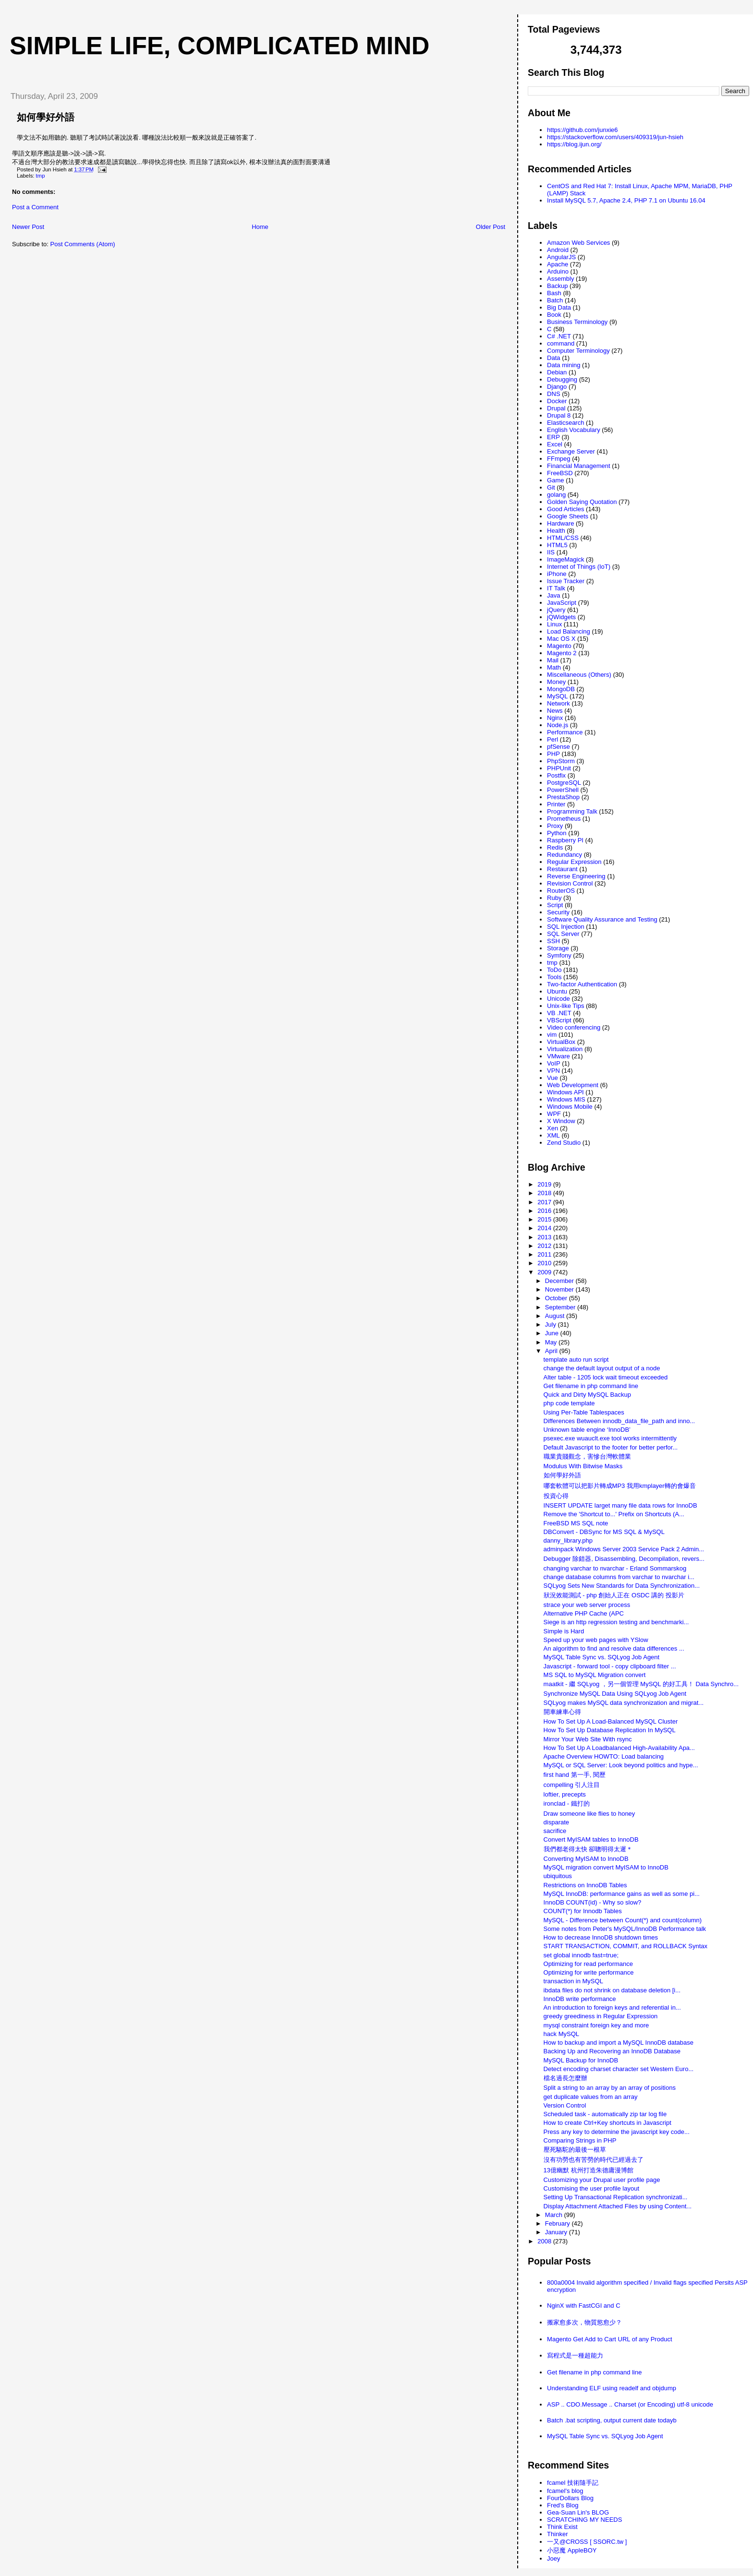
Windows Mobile (570, 1106)
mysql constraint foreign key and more (596, 2025)
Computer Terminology (578, 350)
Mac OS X (561, 638)
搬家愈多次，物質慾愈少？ (584, 2322)
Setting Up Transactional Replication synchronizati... (616, 2197)
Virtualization (565, 1049)
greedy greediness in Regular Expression (601, 2016)
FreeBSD (559, 473)
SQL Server (563, 933)
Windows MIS (566, 1099)
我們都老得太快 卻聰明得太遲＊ (588, 1849)
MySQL (557, 696)
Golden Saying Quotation (582, 501)
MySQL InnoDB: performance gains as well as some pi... (622, 1893)
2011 (545, 1254)
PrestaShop (563, 797)
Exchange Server (571, 451)
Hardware (560, 523)
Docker (557, 401)
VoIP (553, 1063)
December (560, 1280)
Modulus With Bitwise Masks (583, 1466)
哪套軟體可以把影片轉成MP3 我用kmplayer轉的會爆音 (620, 1485)
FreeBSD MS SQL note (576, 1523)
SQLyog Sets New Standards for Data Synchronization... (622, 1585)
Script (555, 905)
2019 (545, 1184)
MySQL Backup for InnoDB (581, 2060)
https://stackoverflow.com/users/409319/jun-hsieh (615, 137)
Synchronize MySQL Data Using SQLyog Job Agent (615, 1693)
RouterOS (561, 890)
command (560, 343)
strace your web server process (587, 1604)
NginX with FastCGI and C (583, 2305)
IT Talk (556, 588)
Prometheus (564, 818)
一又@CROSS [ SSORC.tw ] (587, 2541)
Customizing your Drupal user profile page (602, 2179)
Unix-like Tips (565, 1005)
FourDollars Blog (570, 2498)
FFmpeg (558, 458)
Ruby (554, 897)
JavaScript (561, 602)
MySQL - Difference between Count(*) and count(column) (623, 1920)
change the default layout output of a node (602, 1368)
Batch (555, 300)
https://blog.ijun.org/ (574, 144)
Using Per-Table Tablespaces (584, 1412)
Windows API (565, 1092)
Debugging (562, 379)
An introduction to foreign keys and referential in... (612, 2007)
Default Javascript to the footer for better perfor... (611, 1447)
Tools (554, 977)
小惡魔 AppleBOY (571, 2550)
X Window (561, 1121)
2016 (545, 1210)
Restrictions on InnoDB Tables (585, 1885)
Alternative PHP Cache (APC (584, 1613)
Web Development (572, 1085)
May (552, 1342)
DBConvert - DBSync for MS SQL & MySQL (604, 1531)
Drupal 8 (559, 415)
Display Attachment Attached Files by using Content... (618, 2206)
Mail (553, 660)
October (557, 1298)
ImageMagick (565, 559)
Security (558, 912)
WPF (554, 1113)
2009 (545, 1272)
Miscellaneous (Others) (579, 674)
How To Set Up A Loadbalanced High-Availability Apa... (619, 1747)
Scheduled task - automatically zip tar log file (605, 2114)
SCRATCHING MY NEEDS (584, 2519)
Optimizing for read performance (588, 1963)
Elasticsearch (565, 422)
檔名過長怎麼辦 (565, 2078)
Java (553, 595)
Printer (556, 804)
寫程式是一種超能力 (575, 2355)
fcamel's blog (565, 2490)
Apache (557, 264)
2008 (545, 2241)
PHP (553, 753)
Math (554, 667)
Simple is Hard (564, 1631)
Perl (552, 739)
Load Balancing (568, 631)
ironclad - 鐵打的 (567, 1803)
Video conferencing (573, 1027)
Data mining (563, 365)
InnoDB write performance (580, 1998)
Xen (552, 1128)
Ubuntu (557, 991)
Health (556, 530)
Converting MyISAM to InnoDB (586, 1858)
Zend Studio (564, 1142)
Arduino (558, 271)
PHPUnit (559, 768)
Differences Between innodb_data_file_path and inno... (619, 1421)
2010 (545, 1263)
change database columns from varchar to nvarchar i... (619, 1577)
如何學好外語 (45, 117)
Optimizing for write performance (589, 1972)
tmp (40, 176)
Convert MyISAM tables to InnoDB (591, 1839)
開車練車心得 (562, 1711)
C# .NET (559, 336)
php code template (569, 1403)
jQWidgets (561, 617)
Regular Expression (574, 861)
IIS (551, 552)
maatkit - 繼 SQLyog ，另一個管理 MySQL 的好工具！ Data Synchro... (641, 1684)
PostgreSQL (564, 782)
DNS (553, 393)
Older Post (490, 226)
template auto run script (576, 1359)
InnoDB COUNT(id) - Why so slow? (593, 1902)
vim (552, 1034)
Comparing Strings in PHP (580, 2140)
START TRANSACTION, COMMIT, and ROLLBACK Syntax (625, 1946)
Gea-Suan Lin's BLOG (578, 2512)
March (554, 2214)
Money (556, 681)
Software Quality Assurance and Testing (602, 919)
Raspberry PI (565, 840)
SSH (553, 941)
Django (557, 386)
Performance (565, 732)
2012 (545, 1245)
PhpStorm (561, 761)
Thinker (557, 2534)
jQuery (556, 609)
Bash (554, 293)
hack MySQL (561, 2033)
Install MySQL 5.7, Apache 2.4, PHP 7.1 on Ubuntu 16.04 (626, 200)
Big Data (559, 307)
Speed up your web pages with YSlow (596, 1639)
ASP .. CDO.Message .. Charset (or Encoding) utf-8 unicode (630, 2404)
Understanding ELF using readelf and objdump (611, 2388)
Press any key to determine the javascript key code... (617, 2131)
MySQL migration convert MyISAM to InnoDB (606, 1867)
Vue (552, 1077)
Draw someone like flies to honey (589, 1813)
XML (553, 1135)
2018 (545, 1193)
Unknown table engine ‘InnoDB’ (587, 1429)
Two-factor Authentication (582, 984)
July (551, 1324)
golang (556, 494)
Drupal (556, 408)
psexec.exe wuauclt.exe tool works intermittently (610, 1438)
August (555, 1315)
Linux (554, 624)
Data (553, 357)
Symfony (559, 955)
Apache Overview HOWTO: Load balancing (604, 1756)
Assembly (560, 278)
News (555, 710)
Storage (558, 948)
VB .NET (559, 1013)
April (552, 1350)
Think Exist (562, 2526)
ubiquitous (558, 1876)
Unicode (558, 998)
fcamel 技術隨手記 (572, 2482)
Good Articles (565, 509)
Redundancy (564, 854)
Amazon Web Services (578, 242)
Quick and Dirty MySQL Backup (587, 1394)
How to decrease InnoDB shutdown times (601, 1937)
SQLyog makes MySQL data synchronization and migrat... (624, 1702)
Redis (555, 847)
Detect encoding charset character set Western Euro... (619, 2069)
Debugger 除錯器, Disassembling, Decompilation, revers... (624, 1558)
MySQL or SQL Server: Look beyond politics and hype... (621, 1765)
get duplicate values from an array (591, 2096)
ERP (553, 437)
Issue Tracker (565, 581)
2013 (545, 1237)
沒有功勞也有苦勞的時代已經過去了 (594, 2159)
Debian (557, 372)
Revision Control (570, 883)
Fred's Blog (562, 2505)
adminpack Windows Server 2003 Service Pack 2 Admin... (624, 1549)
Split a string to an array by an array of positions (610, 2087)
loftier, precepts (565, 1794)
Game (555, 480)
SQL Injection (565, 926)
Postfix (556, 775)
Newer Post (28, 226)
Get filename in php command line (591, 1386)
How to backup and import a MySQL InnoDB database (618, 2042)
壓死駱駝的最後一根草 (575, 2149)
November (560, 1289)
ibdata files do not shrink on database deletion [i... (612, 1990)
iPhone (556, 573)
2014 (545, 1228)
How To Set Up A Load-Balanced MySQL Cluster (611, 1721)
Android (558, 249)
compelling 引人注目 (572, 1784)
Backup (557, 285)
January (557, 2232)
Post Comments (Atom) (82, 244)
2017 (545, 1202)
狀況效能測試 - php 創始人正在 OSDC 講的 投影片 (614, 1595)
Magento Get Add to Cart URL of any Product (609, 2339)
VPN (553, 1070)
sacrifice (555, 1830)
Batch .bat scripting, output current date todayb (612, 2420)
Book (554, 314)
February (558, 2223)
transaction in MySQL (573, 1981)
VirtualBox (561, 1041)
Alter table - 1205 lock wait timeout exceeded (606, 1377)
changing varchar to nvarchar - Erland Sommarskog (615, 1568)
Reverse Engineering (576, 876)
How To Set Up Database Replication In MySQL (610, 1730)
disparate (556, 1822)
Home (260, 226)
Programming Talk (572, 811)
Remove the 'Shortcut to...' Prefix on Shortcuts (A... (614, 1514)
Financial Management (578, 465)
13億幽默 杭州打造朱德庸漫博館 (588, 2170)
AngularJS (561, 257)
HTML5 (557, 545)
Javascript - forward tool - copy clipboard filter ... (610, 1666)
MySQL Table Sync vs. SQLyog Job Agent (602, 1657)
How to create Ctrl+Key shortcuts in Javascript (607, 2122)
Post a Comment (35, 207)
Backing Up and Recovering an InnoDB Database (612, 2051)
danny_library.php (568, 1540)
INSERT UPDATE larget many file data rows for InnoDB (620, 1505)
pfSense (558, 746)
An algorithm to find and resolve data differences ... (614, 1648)
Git (551, 487)
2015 (545, 1219)
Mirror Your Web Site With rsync (588, 1739)
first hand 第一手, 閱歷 (575, 1774)
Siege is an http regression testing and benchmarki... (616, 1622)
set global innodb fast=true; (581, 1955)
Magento (559, 645)
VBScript (559, 1020)
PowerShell (563, 789)
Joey (553, 2558)
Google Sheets (567, 516)
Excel (554, 444)
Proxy (555, 825)
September (561, 1307)
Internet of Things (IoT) (578, 566)
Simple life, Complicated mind (219, 46)
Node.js (557, 725)
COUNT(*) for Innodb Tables (583, 1911)
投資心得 (556, 1495)
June (552, 1333)
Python (556, 833)
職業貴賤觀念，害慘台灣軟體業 (587, 1456)
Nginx (555, 717)
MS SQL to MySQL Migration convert (595, 1674)
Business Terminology (577, 321)
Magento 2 (561, 653)
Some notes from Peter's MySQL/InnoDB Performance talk (625, 1928)
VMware (558, 1056)
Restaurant (562, 869)
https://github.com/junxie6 (582, 129)
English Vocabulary (573, 429)
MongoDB (561, 689)
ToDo (554, 969)
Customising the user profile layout (591, 2188)
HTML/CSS (563, 537)
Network (558, 703)
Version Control (565, 2105)
